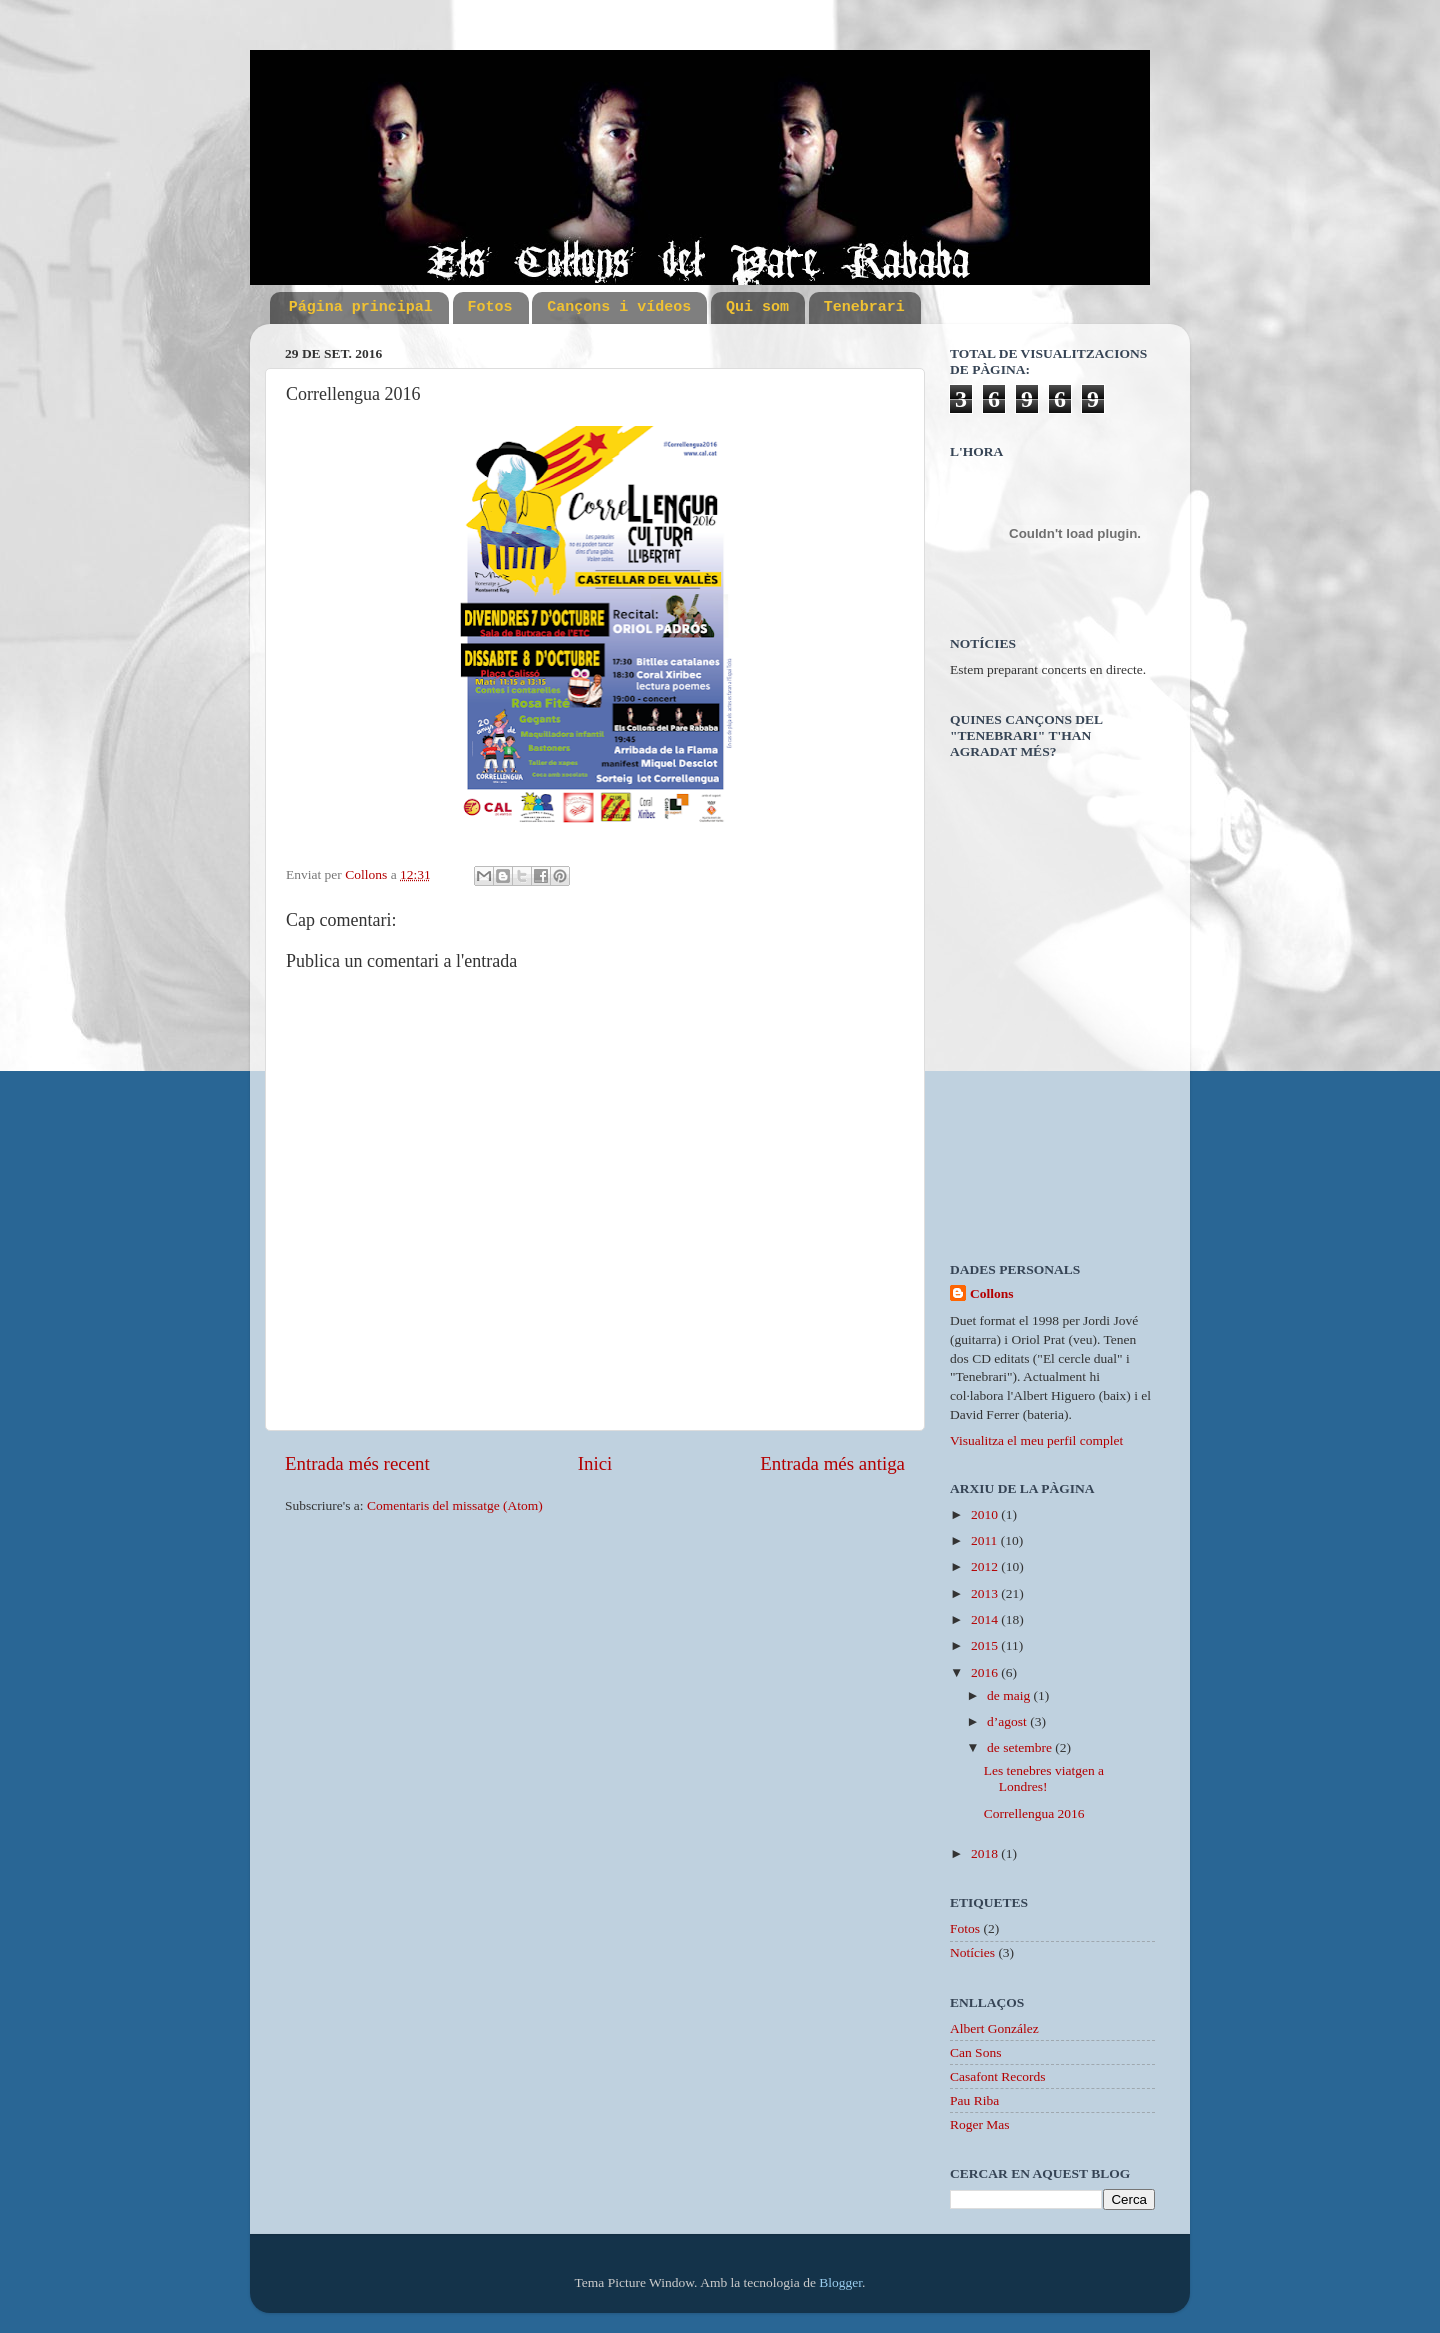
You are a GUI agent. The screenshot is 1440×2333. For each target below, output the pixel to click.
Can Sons (975, 2052)
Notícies (972, 1952)
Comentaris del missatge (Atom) (455, 1505)
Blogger (840, 2282)
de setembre (1021, 1747)
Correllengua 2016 (1034, 1813)
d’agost (1008, 1721)
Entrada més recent (357, 1463)
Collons (992, 1293)
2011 (986, 1540)
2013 (986, 1593)
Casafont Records (998, 2076)
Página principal (361, 307)
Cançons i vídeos (619, 307)
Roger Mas (980, 2124)
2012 (986, 1566)
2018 (986, 1853)
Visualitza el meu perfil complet (1036, 1440)
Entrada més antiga (832, 1463)
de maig (1010, 1695)
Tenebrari (864, 307)
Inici (595, 1463)
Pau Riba (974, 2100)
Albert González (994, 2028)
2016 (986, 1672)
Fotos (490, 307)
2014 (986, 1619)
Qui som (757, 307)
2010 (986, 1514)
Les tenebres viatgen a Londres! (1044, 1778)
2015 (986, 1645)
